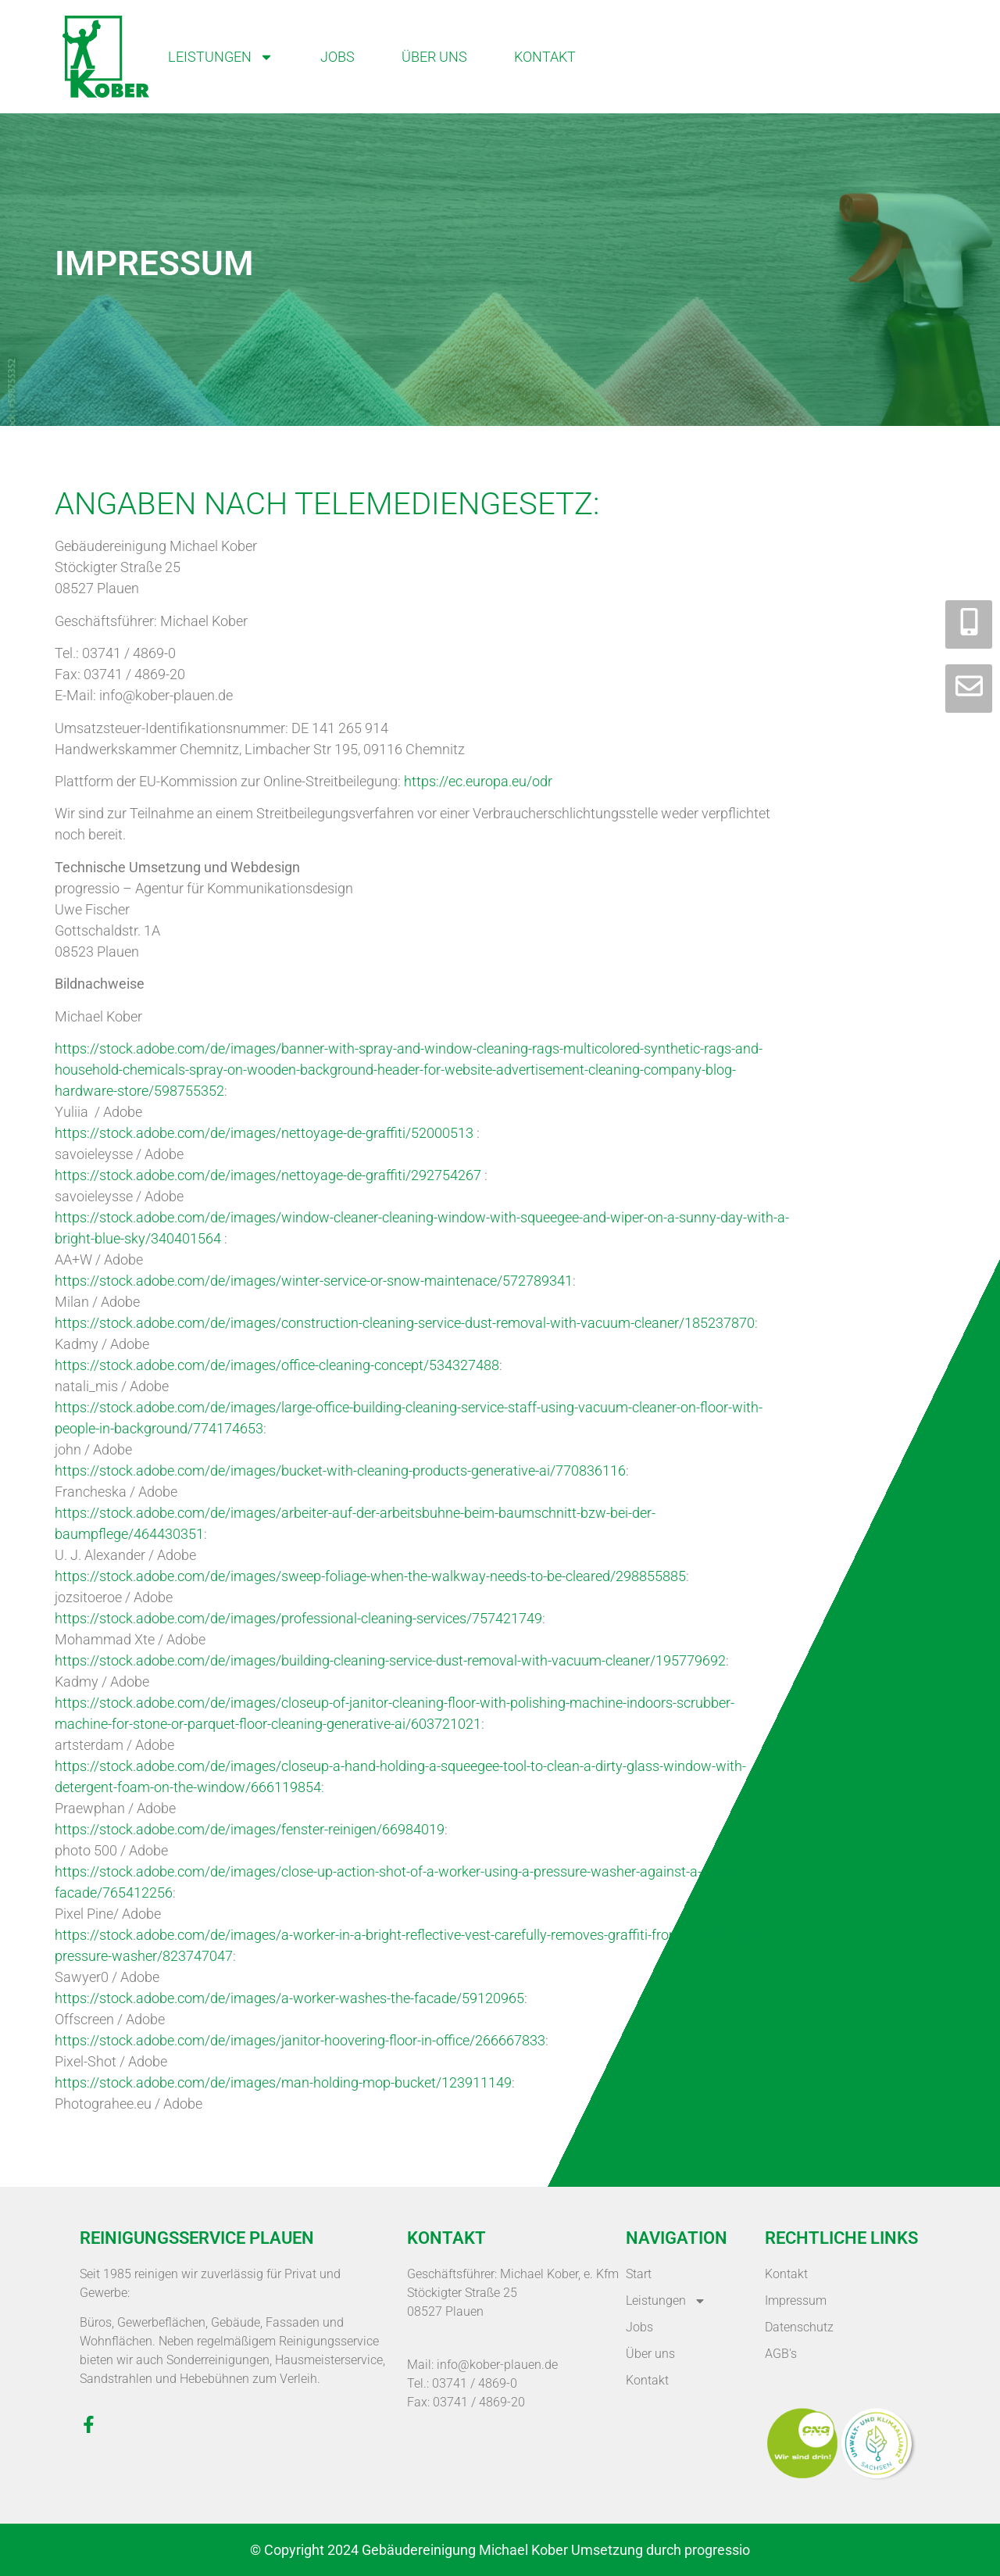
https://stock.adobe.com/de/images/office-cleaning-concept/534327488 (277, 1365)
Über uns (434, 56)
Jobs (337, 56)
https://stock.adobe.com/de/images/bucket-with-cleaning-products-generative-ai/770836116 (340, 1470)
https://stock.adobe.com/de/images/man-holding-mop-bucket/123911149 (283, 2082)
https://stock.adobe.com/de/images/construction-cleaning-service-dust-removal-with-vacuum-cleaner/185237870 (405, 1323)
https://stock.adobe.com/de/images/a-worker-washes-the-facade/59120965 (289, 1998)
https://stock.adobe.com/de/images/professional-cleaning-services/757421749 (298, 1618)
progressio (717, 2550)
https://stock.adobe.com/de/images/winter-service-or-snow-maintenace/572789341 (314, 1280)
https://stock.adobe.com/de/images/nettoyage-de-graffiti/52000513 (264, 1133)
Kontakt (545, 56)
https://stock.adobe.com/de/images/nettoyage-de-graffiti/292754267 (268, 1175)
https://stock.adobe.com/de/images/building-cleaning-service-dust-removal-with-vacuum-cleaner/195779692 (390, 1660)
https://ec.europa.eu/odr (478, 781)
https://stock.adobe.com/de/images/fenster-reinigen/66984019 (250, 1829)
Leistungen (220, 57)
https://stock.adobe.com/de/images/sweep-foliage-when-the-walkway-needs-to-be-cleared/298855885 (370, 1576)
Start (639, 2274)
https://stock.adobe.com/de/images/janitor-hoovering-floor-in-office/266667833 (300, 2040)
